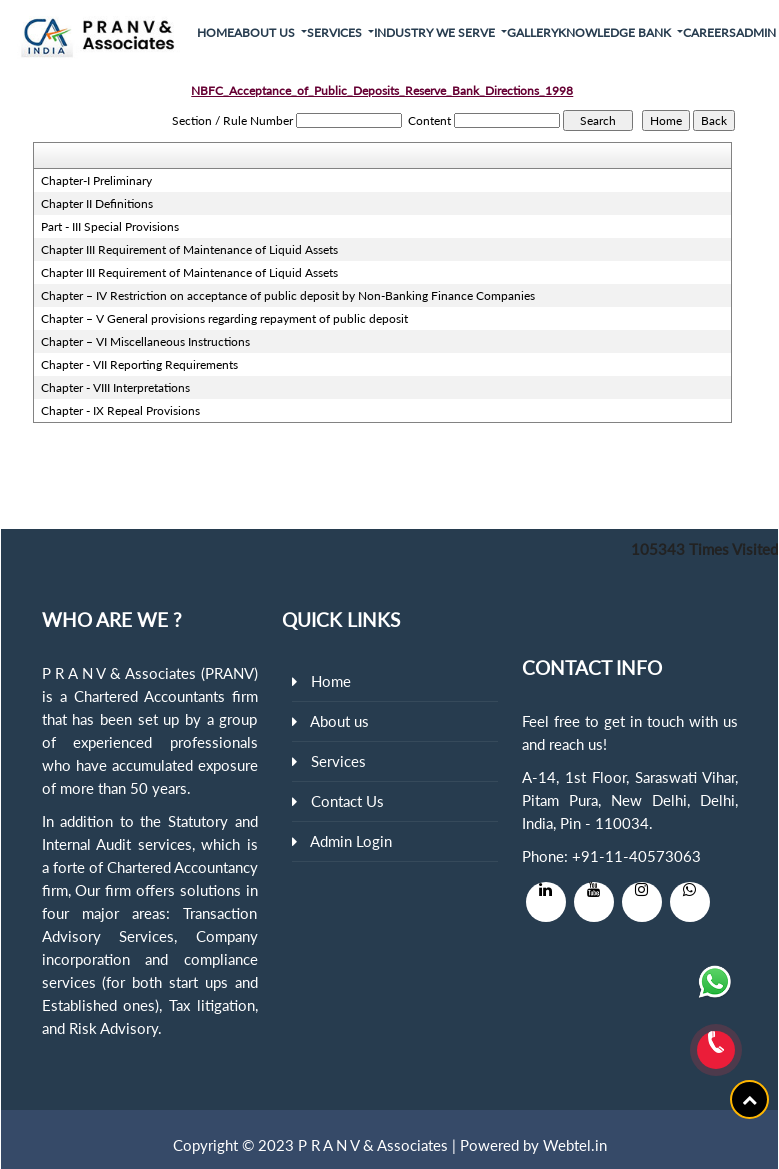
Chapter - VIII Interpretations (115, 387)
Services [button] (336, 32)
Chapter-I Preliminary (96, 180)
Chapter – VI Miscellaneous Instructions (145, 341)
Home (215, 32)
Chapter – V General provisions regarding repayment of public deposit (224, 318)
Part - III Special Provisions (110, 226)
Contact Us (347, 801)
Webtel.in (575, 1145)
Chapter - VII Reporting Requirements (139, 364)
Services (338, 761)
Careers (709, 32)
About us (339, 721)
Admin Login (351, 841)
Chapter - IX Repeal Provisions (120, 410)
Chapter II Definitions (97, 203)
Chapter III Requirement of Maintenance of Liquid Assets (189, 249)
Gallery (532, 32)
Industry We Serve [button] (436, 32)
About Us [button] (266, 32)
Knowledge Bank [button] (616, 32)
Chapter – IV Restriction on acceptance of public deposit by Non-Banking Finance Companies (288, 295)
